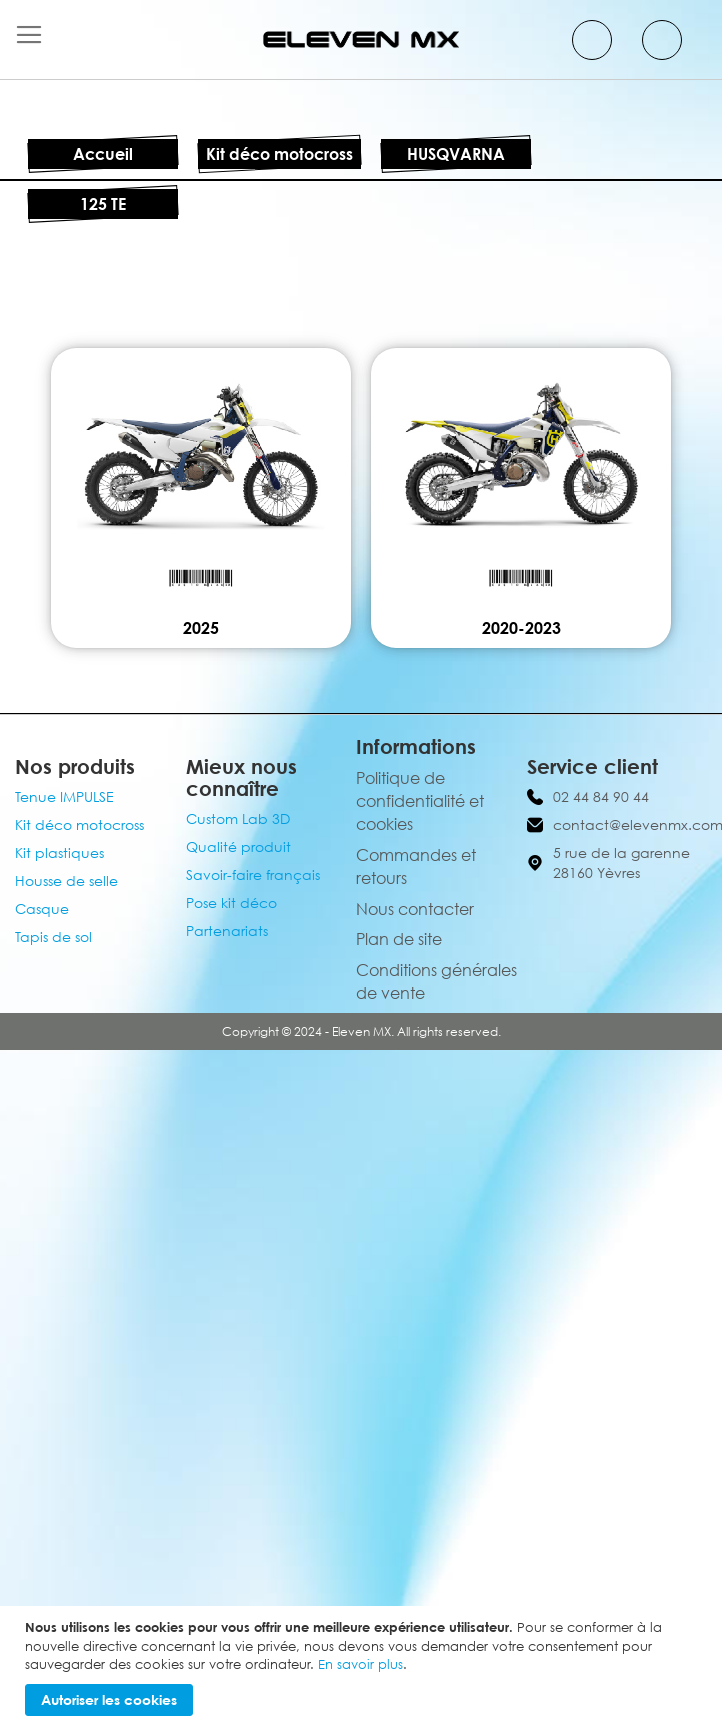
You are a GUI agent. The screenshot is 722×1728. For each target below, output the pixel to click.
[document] (363, 1667)
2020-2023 (521, 628)
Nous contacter (415, 909)
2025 (201, 628)
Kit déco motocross (279, 154)
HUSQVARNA (456, 154)
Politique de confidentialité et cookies (420, 801)
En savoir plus (360, 1664)
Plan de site (399, 939)
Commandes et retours (416, 866)
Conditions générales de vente (436, 981)
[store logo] (361, 39)
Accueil (103, 154)
